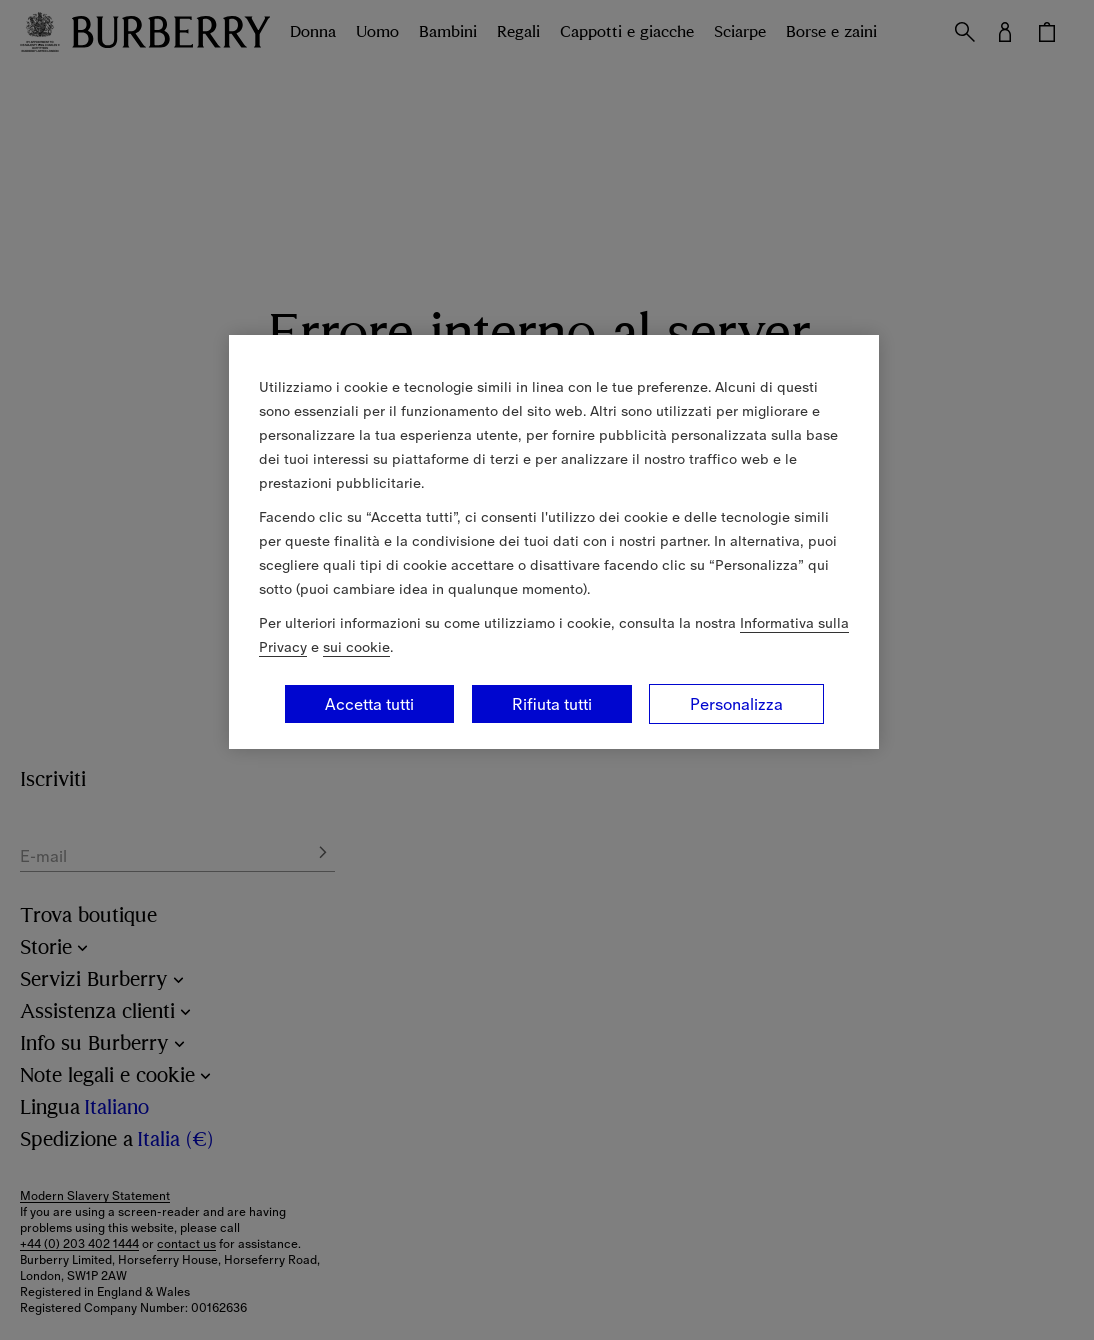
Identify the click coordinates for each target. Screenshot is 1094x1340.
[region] (554, 542)
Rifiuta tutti (552, 704)
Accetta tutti (369, 704)
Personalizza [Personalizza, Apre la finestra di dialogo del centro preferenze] (736, 704)
